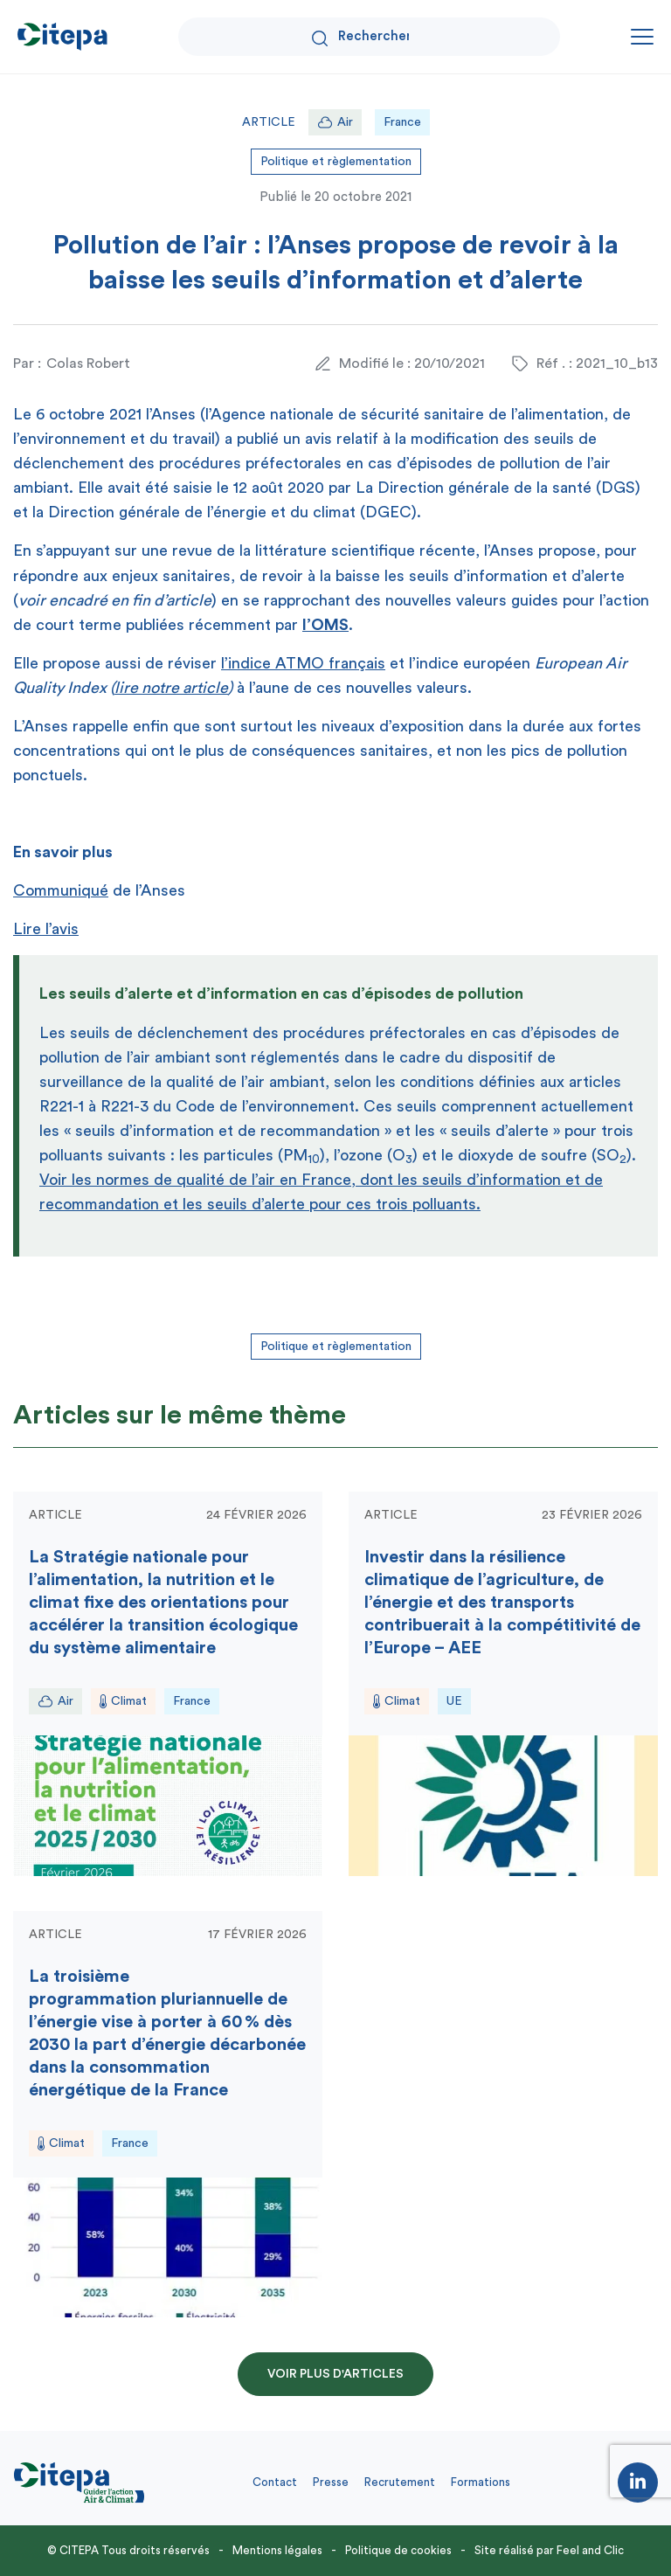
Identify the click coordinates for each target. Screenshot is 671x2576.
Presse (331, 2482)
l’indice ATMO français (303, 663)
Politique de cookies (398, 2550)
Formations (480, 2482)
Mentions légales (277, 2550)
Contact (274, 2482)
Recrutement (399, 2482)
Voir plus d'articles (335, 2374)
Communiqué (60, 890)
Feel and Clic (590, 2550)
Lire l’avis (46, 929)
